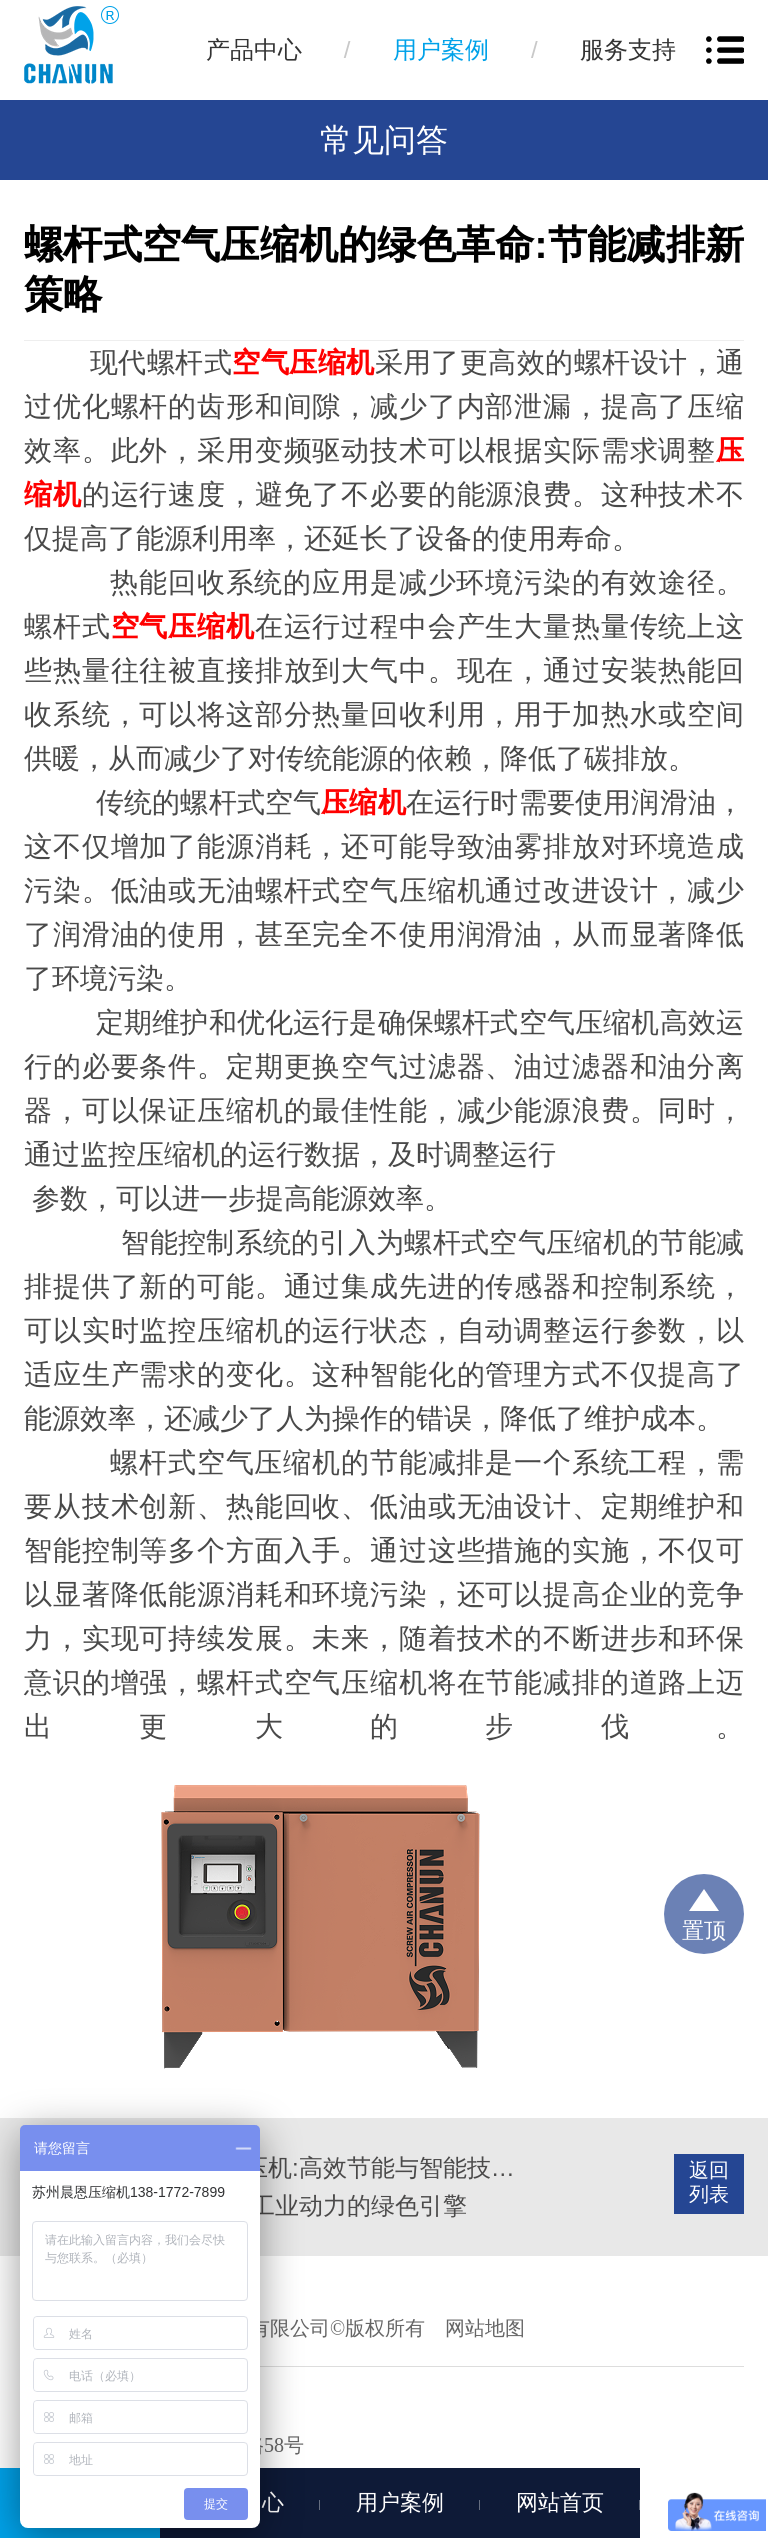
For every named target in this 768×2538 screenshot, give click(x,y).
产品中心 (254, 49)
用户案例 (441, 49)
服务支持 (628, 49)
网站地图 (485, 2328)
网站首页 (560, 2502)
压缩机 (363, 802)
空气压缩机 (303, 362)
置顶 (704, 1930)
